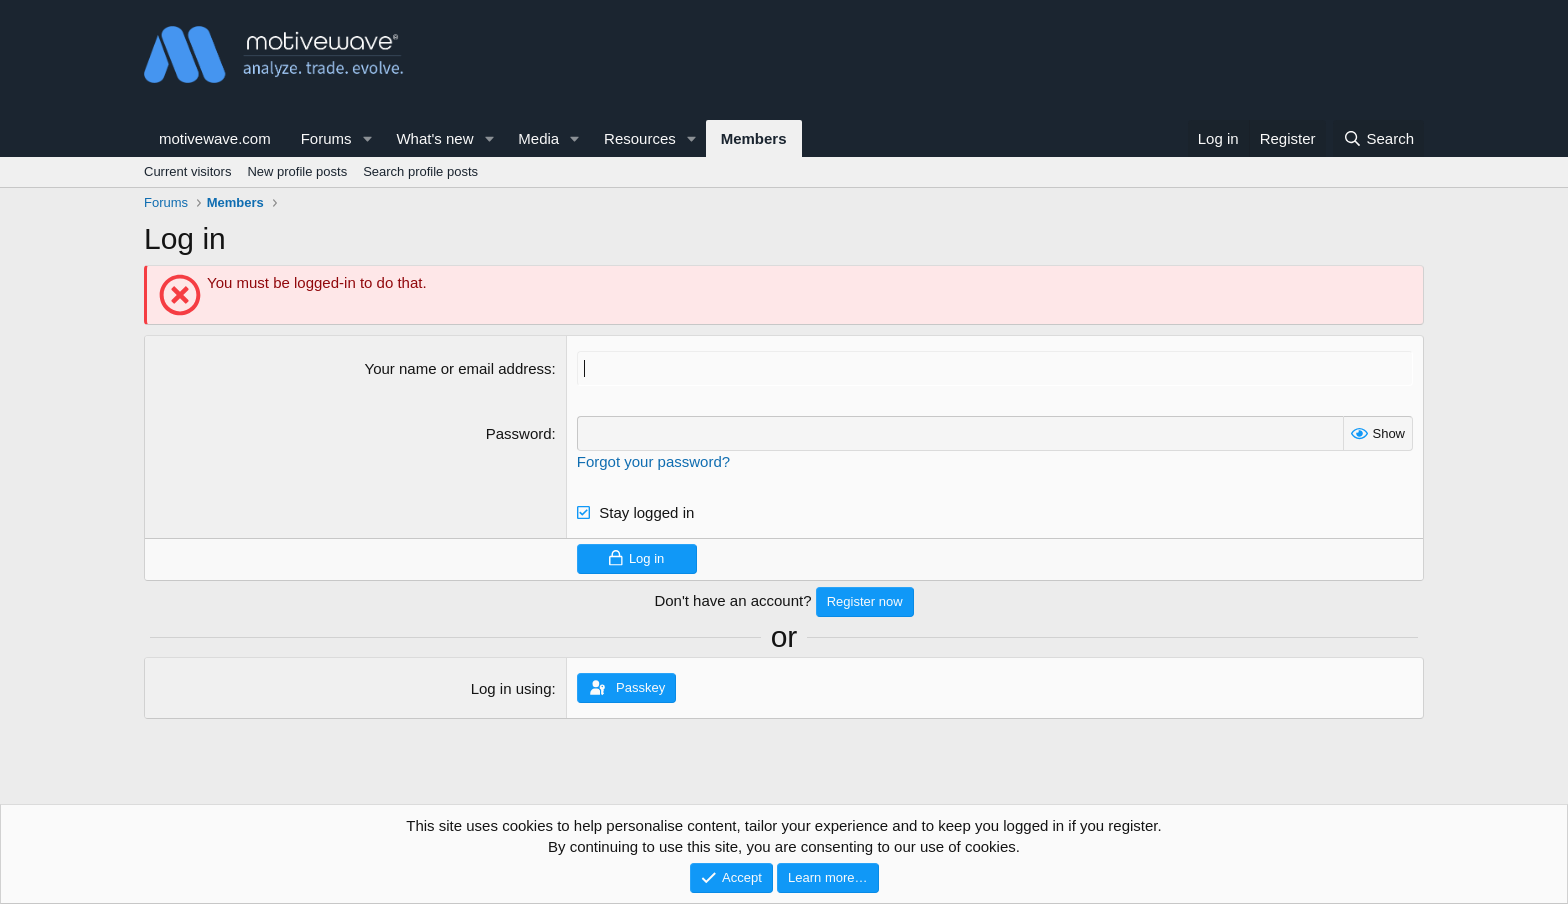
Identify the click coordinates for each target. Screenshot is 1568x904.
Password (519, 433)
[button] (367, 138)
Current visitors (187, 171)
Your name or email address (458, 368)
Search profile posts (420, 171)
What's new (434, 138)
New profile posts (297, 171)
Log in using (511, 688)
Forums (326, 138)
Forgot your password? (653, 461)
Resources (640, 138)
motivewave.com (215, 138)
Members (754, 138)
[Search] (1378, 138)
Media (538, 138)
